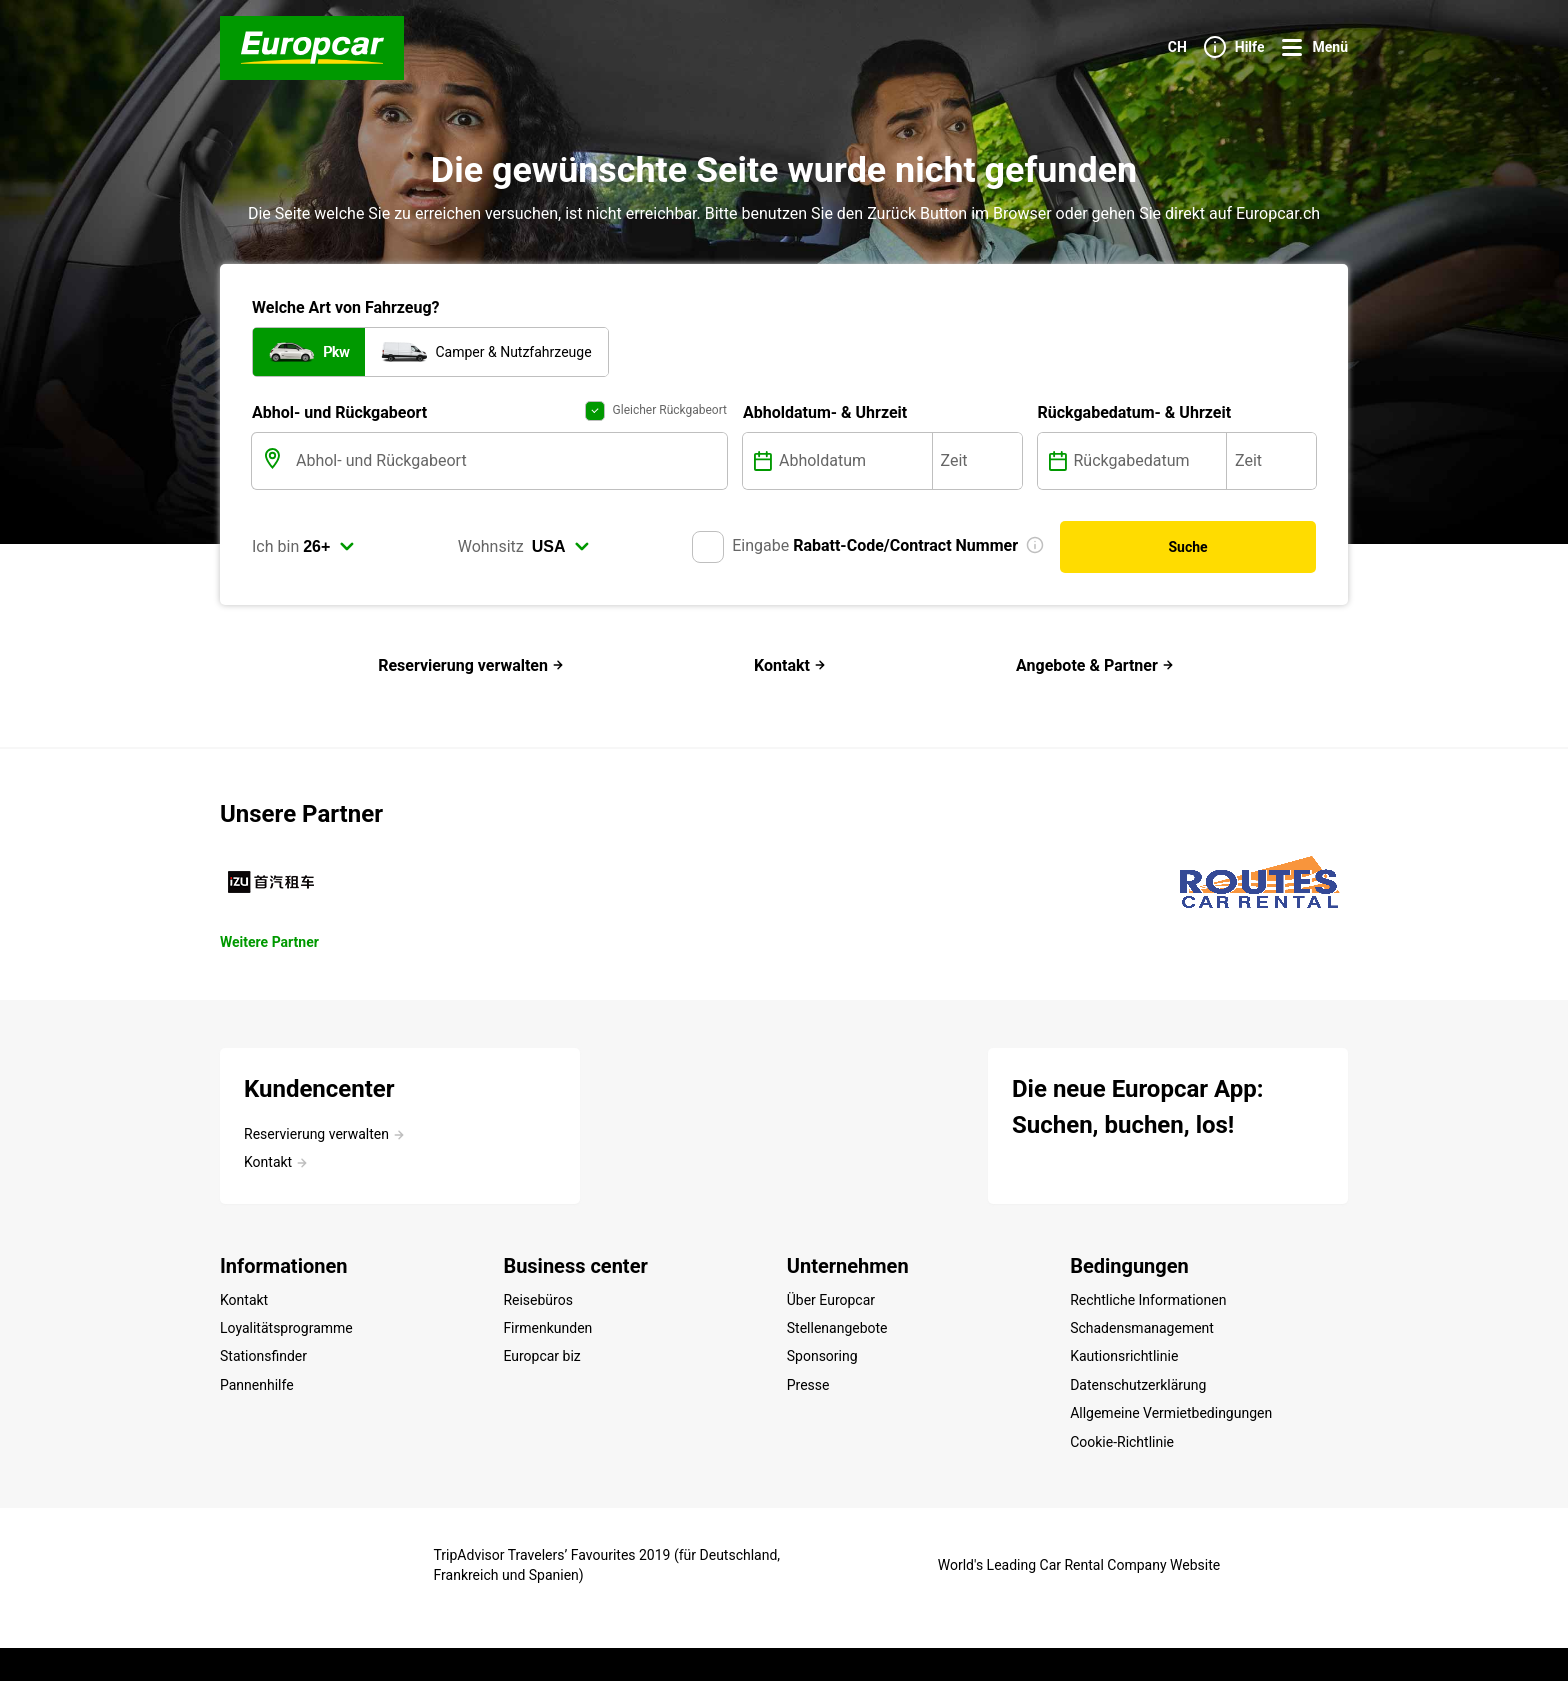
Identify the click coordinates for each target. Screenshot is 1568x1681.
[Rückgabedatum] (1148, 461)
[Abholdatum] (853, 461)
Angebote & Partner (1095, 665)
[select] (329, 547)
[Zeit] (977, 461)
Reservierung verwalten (471, 665)
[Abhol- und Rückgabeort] (509, 461)
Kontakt (790, 665)
